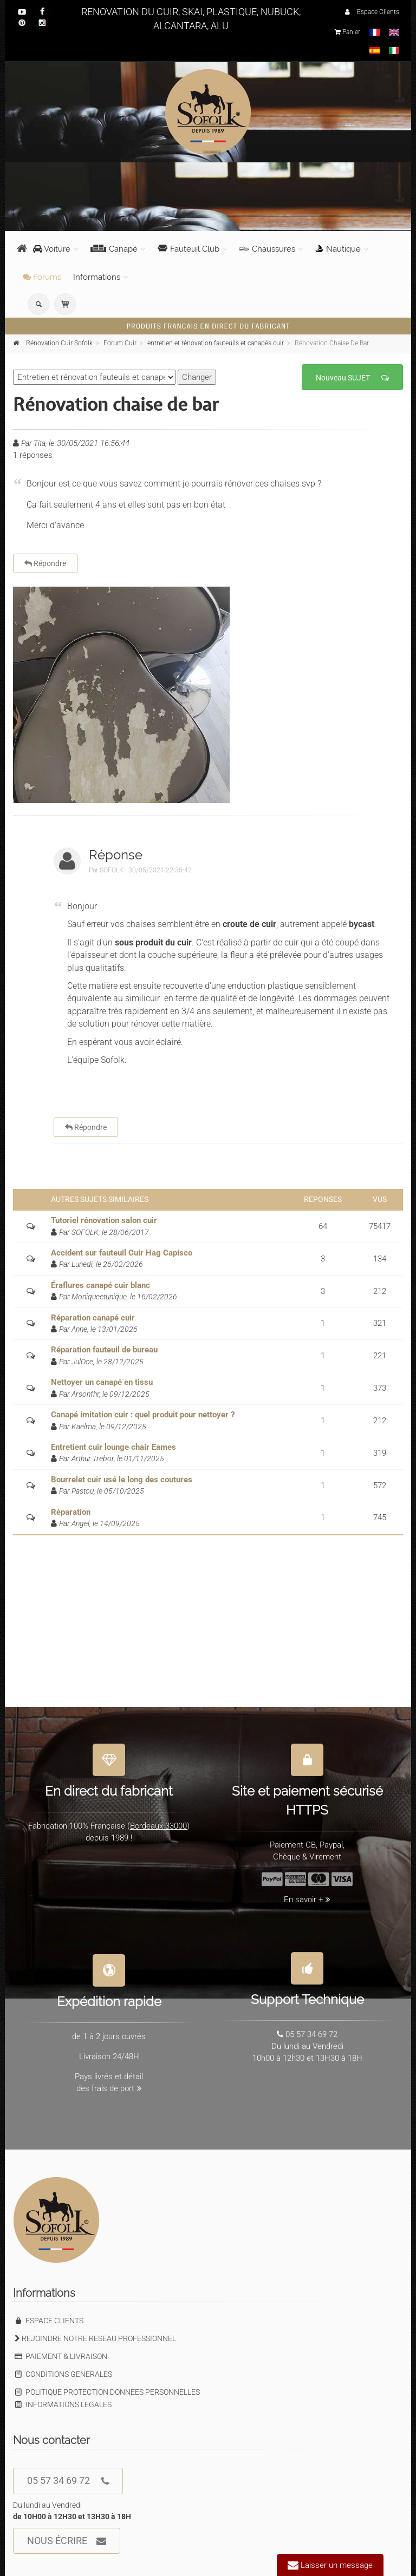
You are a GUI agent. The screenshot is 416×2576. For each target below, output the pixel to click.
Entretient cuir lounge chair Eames (113, 1447)
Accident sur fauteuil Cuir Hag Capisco (121, 1253)
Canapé (114, 249)
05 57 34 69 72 (68, 2481)
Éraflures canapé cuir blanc (100, 1285)
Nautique (338, 249)
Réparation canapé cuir (93, 1318)
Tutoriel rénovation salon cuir (104, 1220)
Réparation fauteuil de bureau (104, 1350)
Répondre (45, 563)
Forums (42, 277)
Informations (96, 277)
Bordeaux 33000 (158, 1819)
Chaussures (267, 249)
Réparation (70, 1512)
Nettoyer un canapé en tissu (102, 1382)
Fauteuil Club (188, 249)
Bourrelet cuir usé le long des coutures (121, 1479)
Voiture (51, 249)
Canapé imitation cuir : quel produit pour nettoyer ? (143, 1415)
